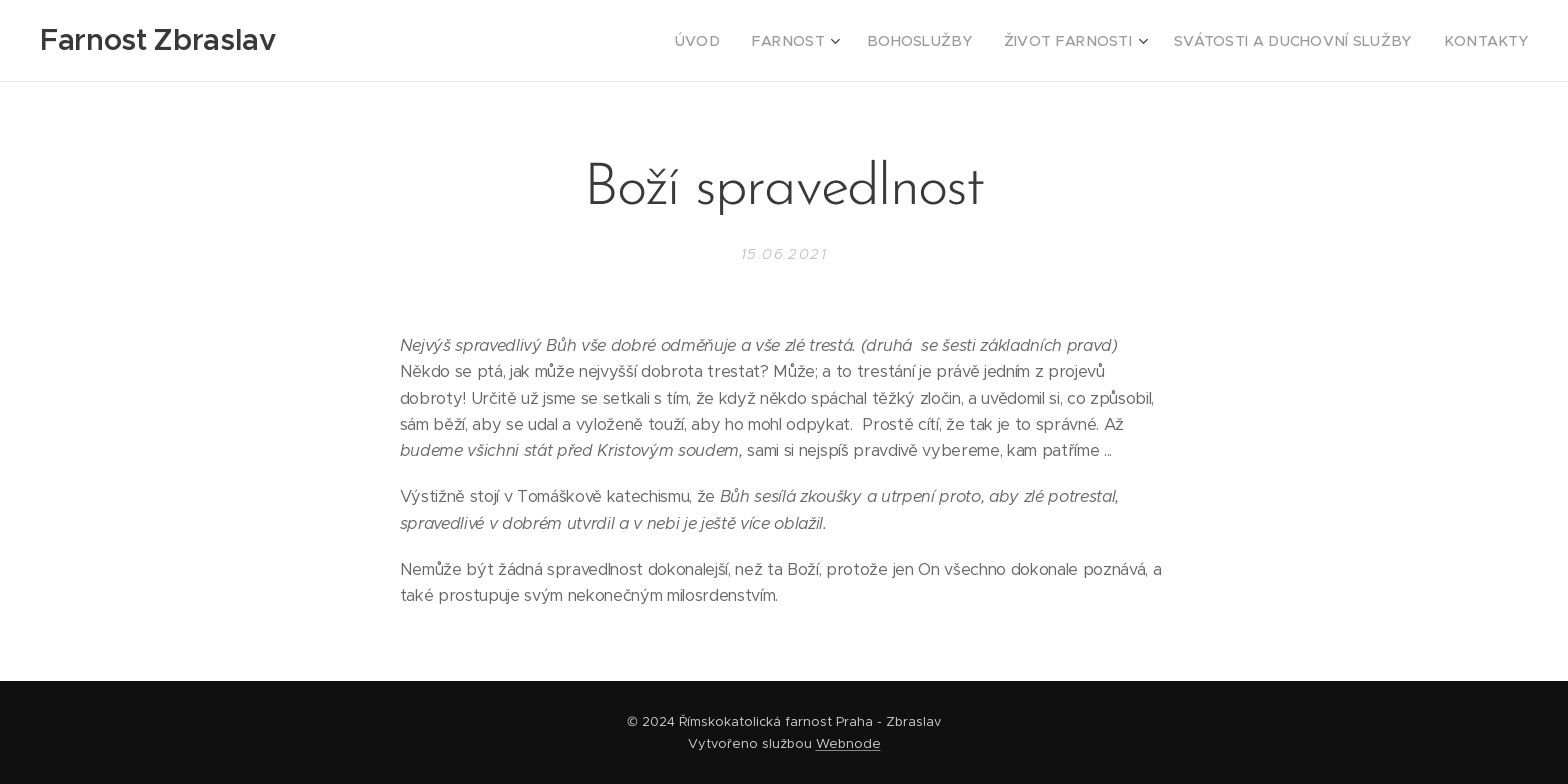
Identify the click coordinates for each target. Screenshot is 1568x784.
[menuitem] (764, 41)
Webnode (848, 743)
